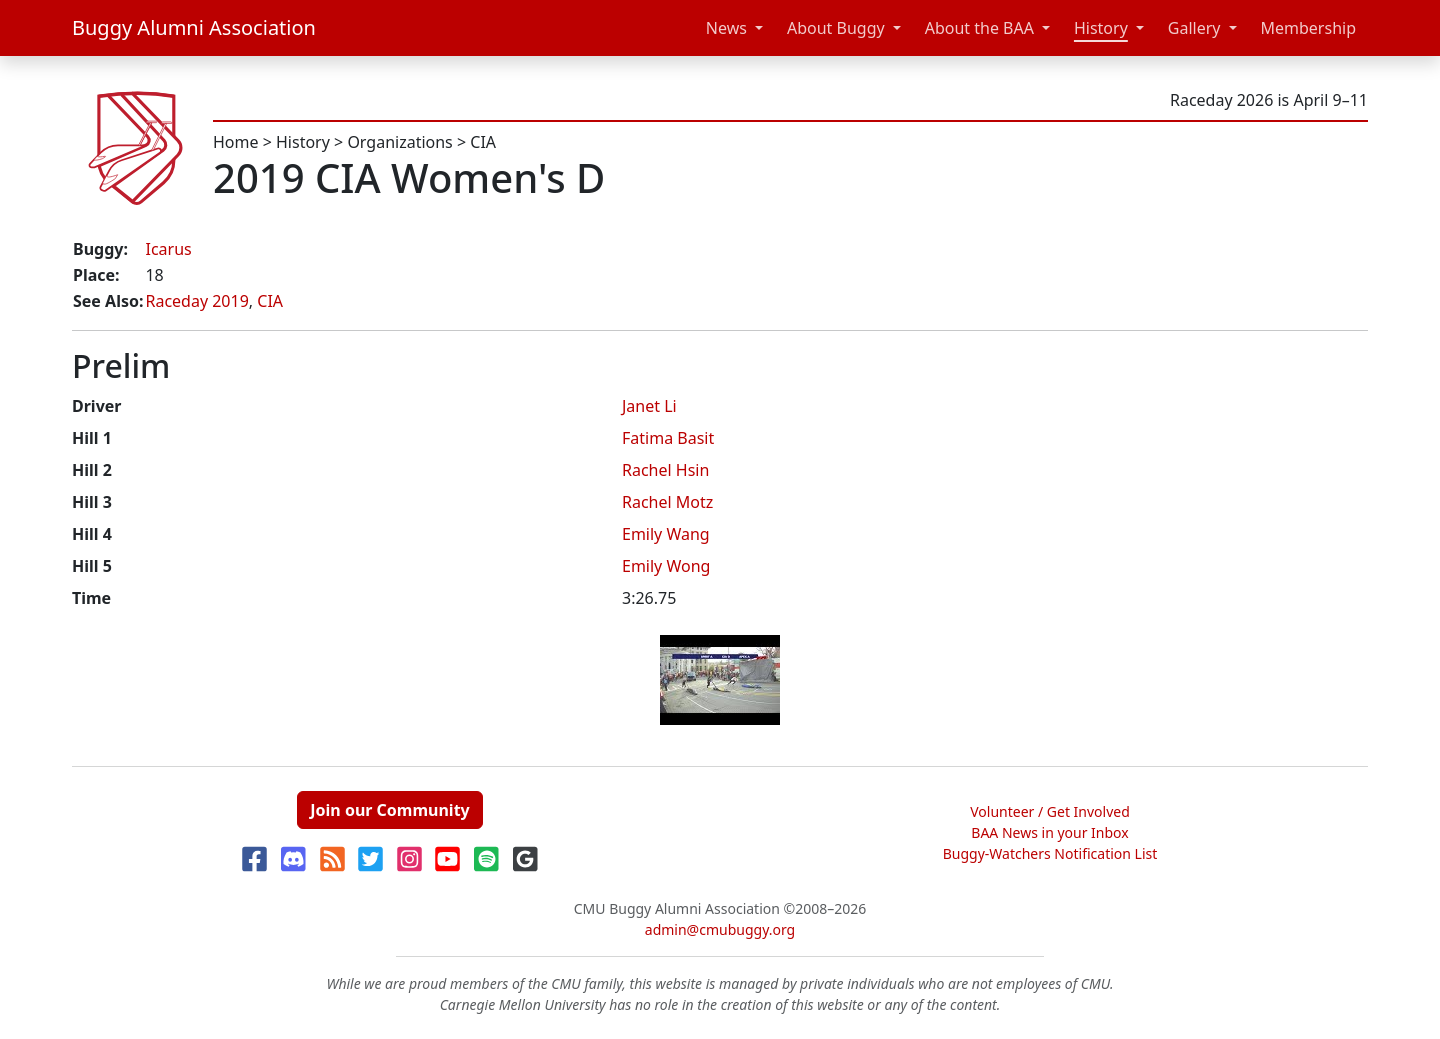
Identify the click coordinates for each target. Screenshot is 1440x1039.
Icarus (168, 249)
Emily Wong (666, 566)
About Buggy (836, 28)
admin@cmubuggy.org (720, 929)
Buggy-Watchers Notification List (1050, 853)
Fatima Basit (668, 438)
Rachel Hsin (665, 470)
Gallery (1194, 28)
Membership (1309, 28)
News (726, 28)
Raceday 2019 (196, 301)
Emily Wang (666, 534)
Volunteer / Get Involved (1050, 811)
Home (236, 142)
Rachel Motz (667, 502)
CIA (483, 142)
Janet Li (649, 406)
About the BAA (979, 28)
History (1101, 28)
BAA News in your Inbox (1049, 832)
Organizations (399, 142)
